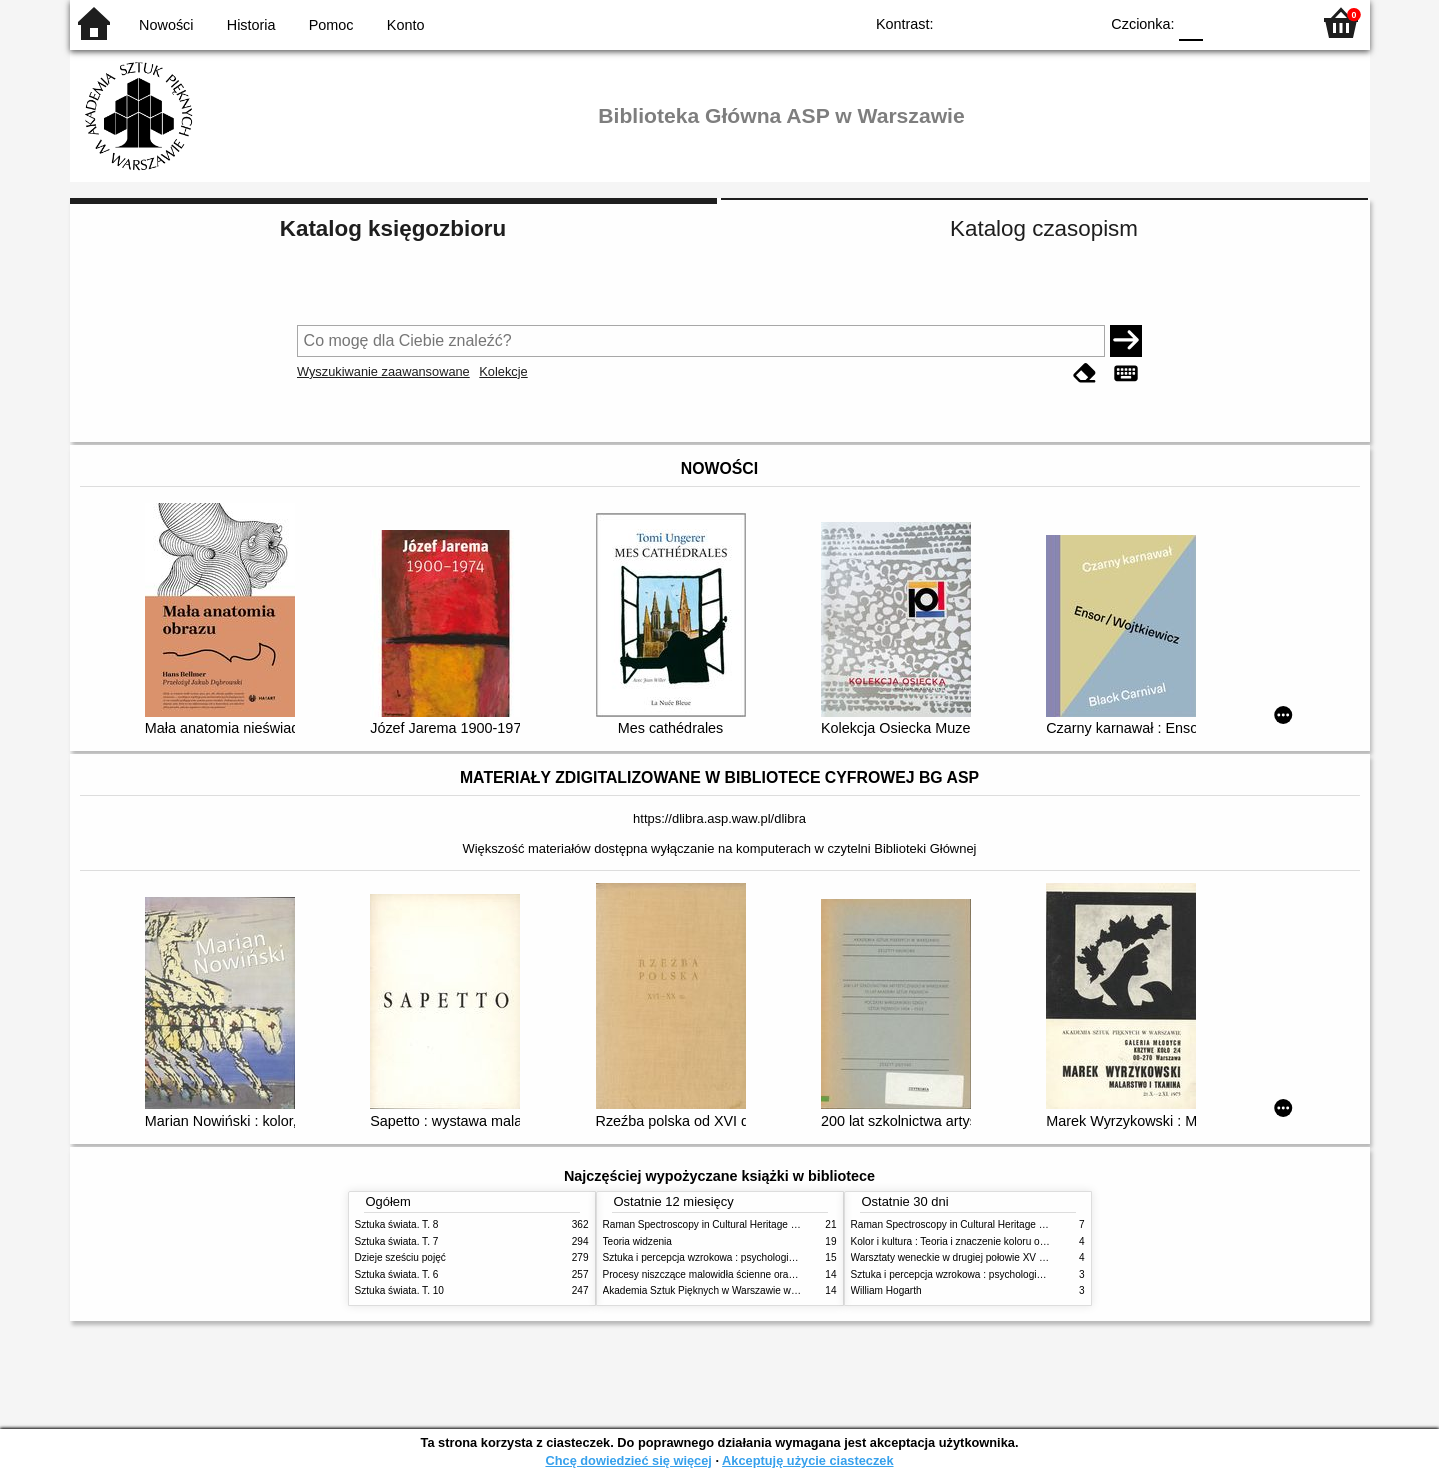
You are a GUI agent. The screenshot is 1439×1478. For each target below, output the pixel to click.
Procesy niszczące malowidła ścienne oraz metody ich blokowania (751, 1274)
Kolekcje (503, 371)
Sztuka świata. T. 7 (397, 1241)
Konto (406, 25)
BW (997, 22)
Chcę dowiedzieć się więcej (628, 1460)
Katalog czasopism (1044, 228)
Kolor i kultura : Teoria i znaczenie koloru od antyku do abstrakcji (994, 1241)
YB (1036, 22)
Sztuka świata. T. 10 (399, 1290)
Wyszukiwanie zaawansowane (383, 371)
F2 (1272, 22)
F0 (1191, 22)
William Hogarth (886, 1290)
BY (1077, 22)
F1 (1225, 22)
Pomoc (331, 25)
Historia (251, 25)
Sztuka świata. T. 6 (397, 1274)
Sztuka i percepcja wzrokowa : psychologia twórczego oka (732, 1257)
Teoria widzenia (637, 1241)
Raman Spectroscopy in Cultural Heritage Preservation (725, 1224)
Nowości (166, 25)
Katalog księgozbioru (393, 228)
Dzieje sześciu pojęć (400, 1257)
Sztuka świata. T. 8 (397, 1224)
